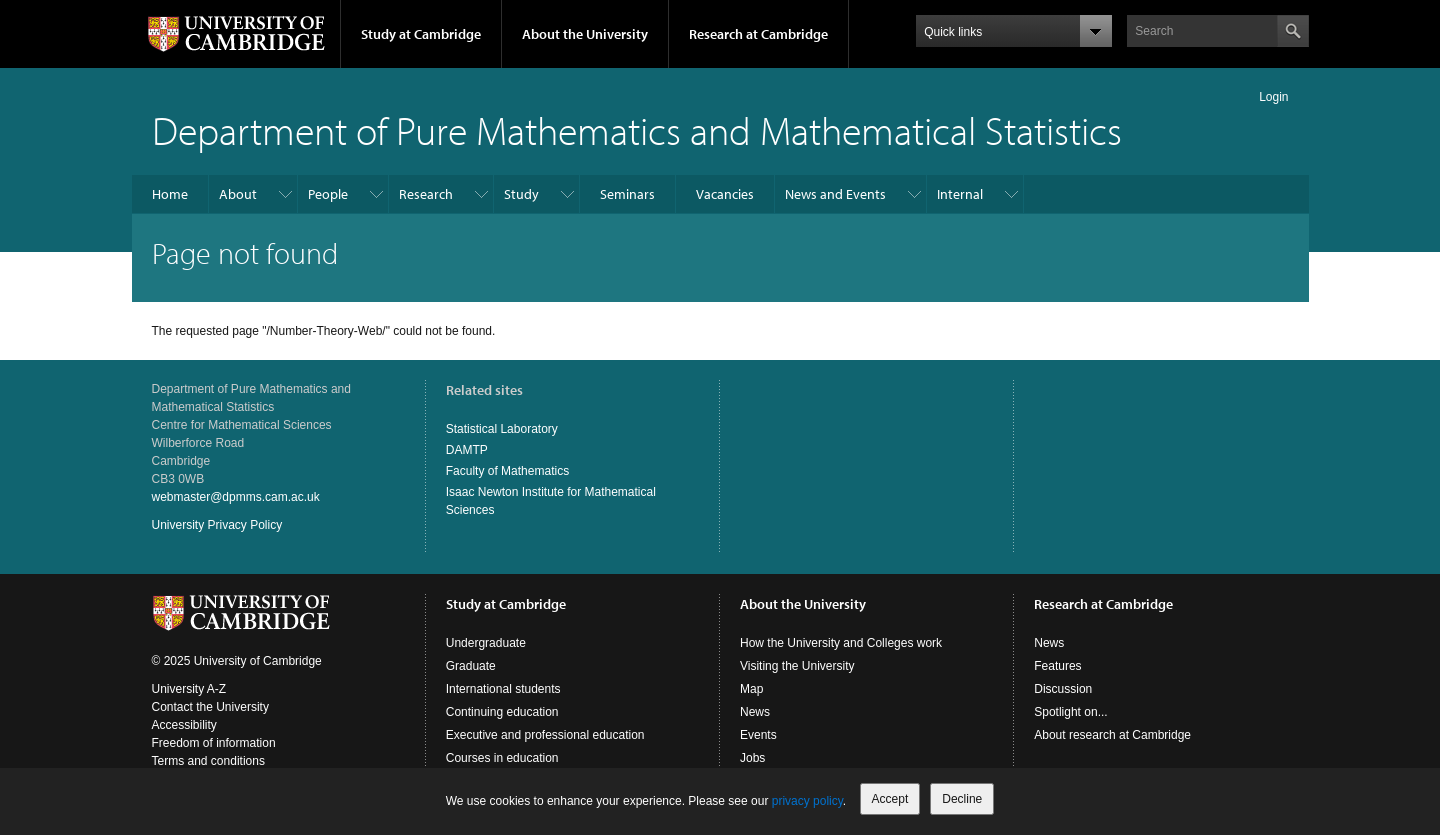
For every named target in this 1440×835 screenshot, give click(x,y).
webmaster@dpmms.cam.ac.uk (236, 497)
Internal (960, 194)
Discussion (1063, 689)
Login (1273, 97)
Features (1057, 666)
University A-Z (189, 689)
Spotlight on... (1070, 712)
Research (426, 194)
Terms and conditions (208, 761)
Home (170, 194)
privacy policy (807, 801)
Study (521, 194)
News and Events (835, 194)
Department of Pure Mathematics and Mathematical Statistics (637, 129)
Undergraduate (486, 643)
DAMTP (467, 450)
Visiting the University (797, 666)
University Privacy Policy (217, 525)
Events (758, 735)
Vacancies (725, 194)
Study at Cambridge (421, 34)
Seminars (627, 194)
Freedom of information (214, 743)
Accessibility (184, 725)
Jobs (752, 758)
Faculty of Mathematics (507, 471)
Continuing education (502, 712)
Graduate (471, 666)
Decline (962, 799)
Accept (890, 799)
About (238, 194)
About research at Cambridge (1112, 735)
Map (751, 689)
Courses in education (502, 758)
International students (503, 689)
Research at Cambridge (758, 34)
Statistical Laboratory (502, 429)
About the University (585, 34)
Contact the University (210, 707)
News (755, 712)
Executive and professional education (545, 735)
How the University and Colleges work (841, 643)
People (328, 194)
